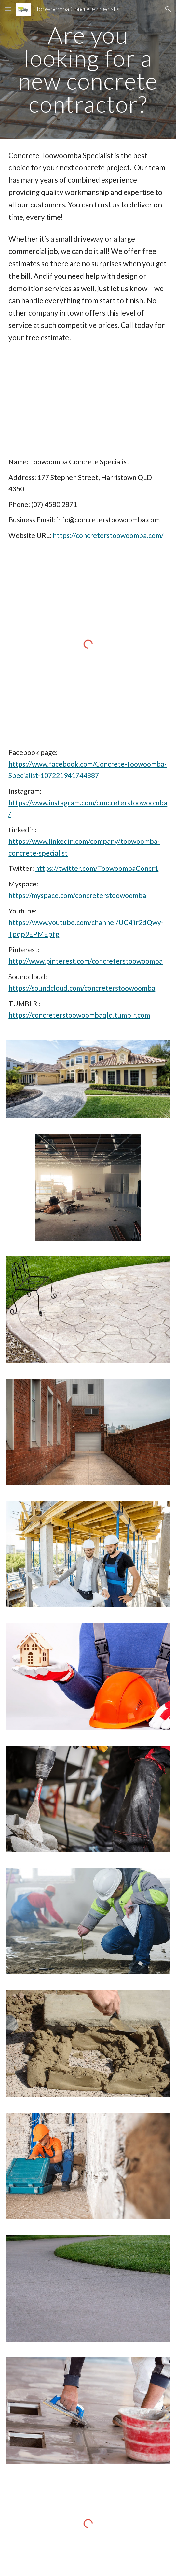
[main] (88, 69)
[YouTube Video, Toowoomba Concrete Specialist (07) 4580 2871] (88, 400)
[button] (8, 9)
